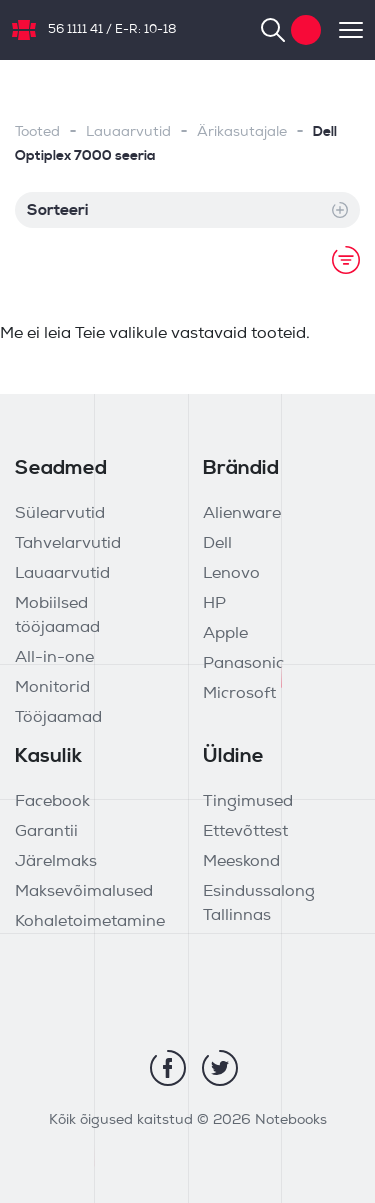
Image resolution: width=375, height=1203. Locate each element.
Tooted (37, 132)
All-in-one (54, 658)
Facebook (52, 802)
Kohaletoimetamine (90, 922)
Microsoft (239, 694)
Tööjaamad (58, 718)
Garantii (46, 832)
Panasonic (243, 664)
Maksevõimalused (84, 892)
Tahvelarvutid (68, 544)
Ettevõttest (245, 832)
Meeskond (241, 862)
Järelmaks (56, 862)
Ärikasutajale (242, 132)
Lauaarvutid (128, 132)
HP (214, 604)
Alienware (242, 514)
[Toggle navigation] (342, 30)
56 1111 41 (75, 30)
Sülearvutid (60, 514)
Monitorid (52, 688)
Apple (225, 634)
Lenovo (231, 574)
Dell (217, 544)
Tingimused (248, 802)
